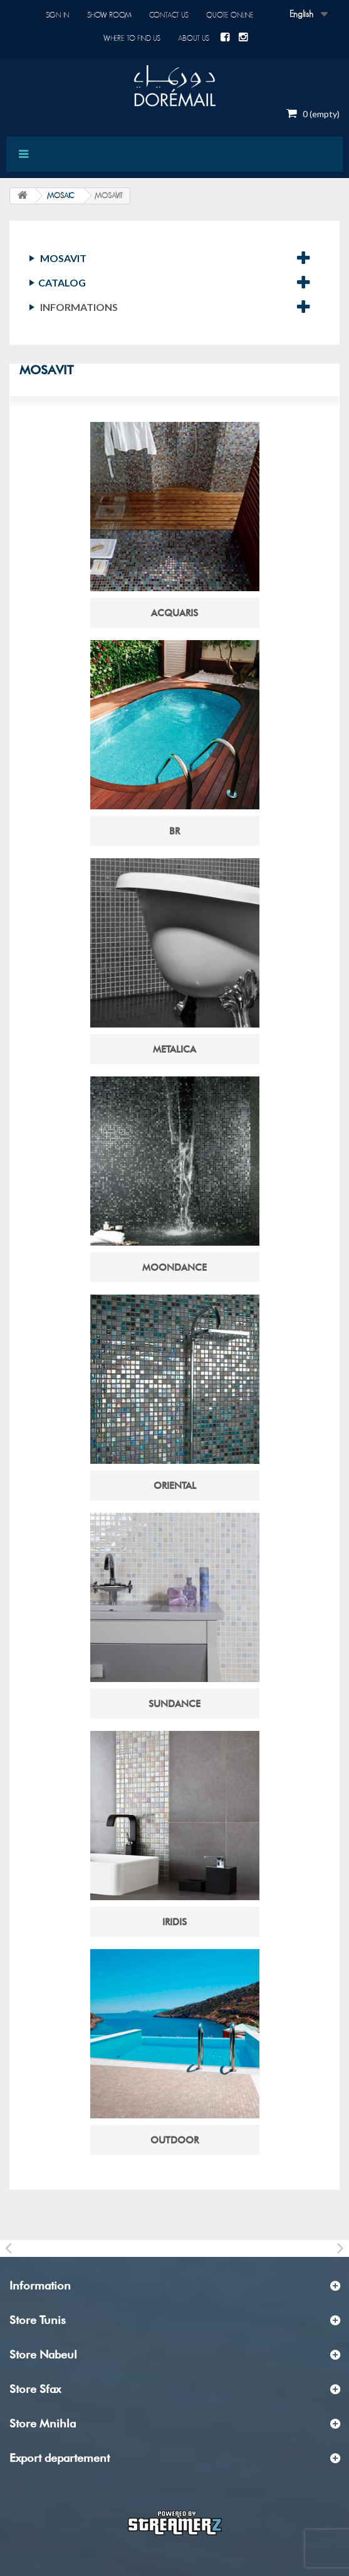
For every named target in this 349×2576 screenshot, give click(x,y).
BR (174, 831)
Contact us (169, 15)
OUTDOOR (174, 2140)
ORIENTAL (175, 1485)
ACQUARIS (174, 613)
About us (193, 38)
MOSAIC (60, 195)
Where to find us (131, 38)
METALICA (174, 1049)
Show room (109, 15)
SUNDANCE (174, 1704)
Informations (79, 307)
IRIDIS (174, 1922)
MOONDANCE (174, 1267)
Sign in (58, 15)
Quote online (230, 15)
